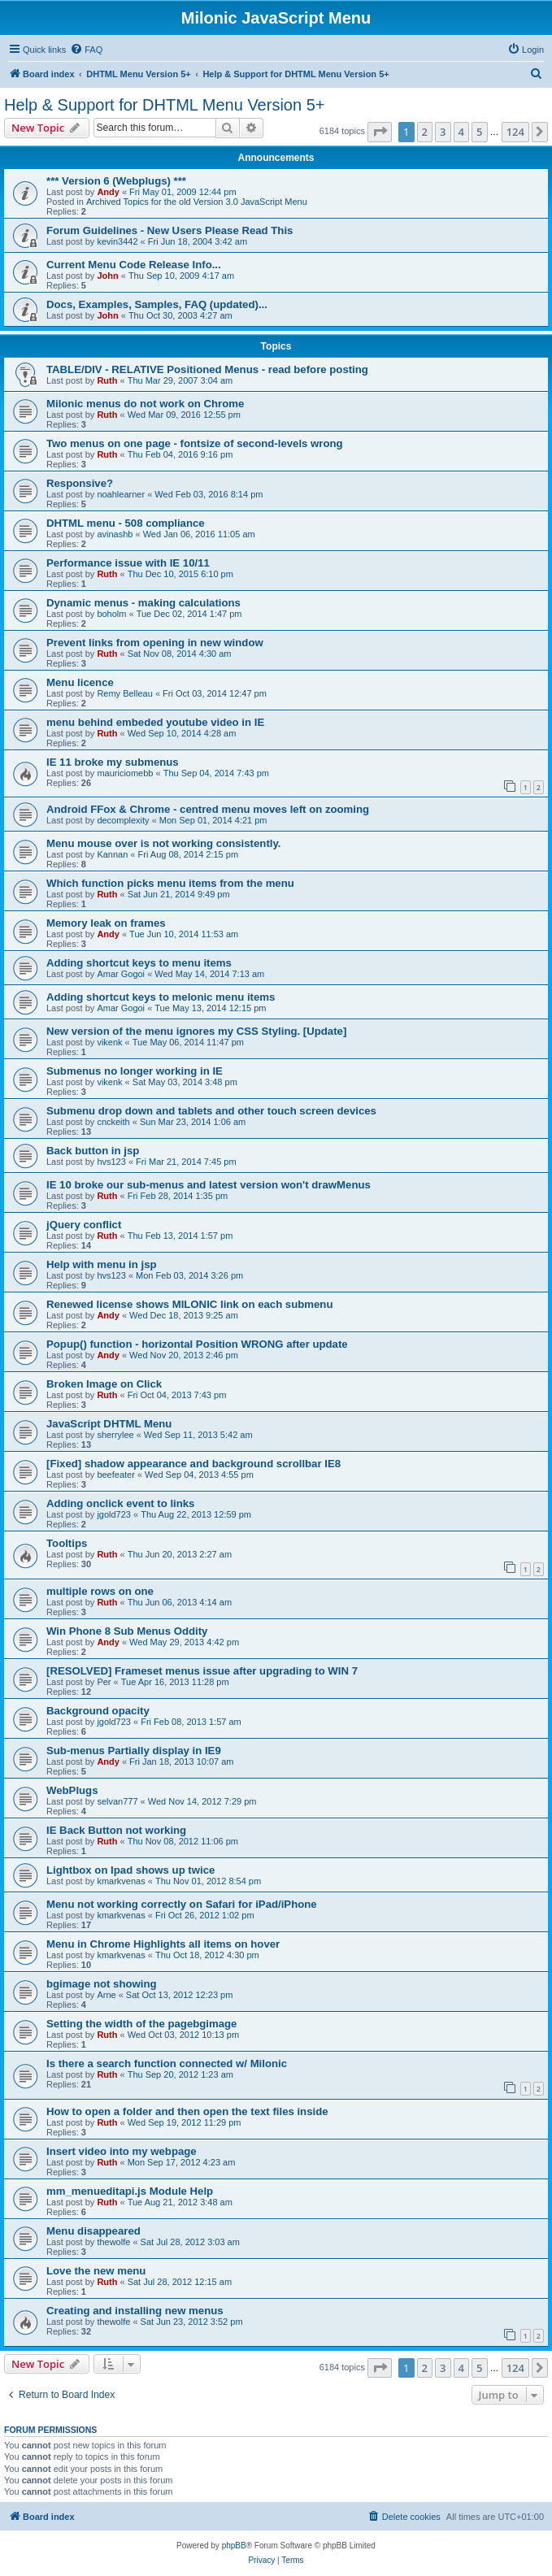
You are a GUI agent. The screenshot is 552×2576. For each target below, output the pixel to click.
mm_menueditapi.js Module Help (129, 2191)
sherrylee (115, 1435)
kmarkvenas (121, 1881)
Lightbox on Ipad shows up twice (130, 1870)
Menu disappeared (93, 2231)
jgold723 (114, 1514)
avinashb (115, 534)
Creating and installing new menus (135, 2310)
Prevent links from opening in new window (154, 642)
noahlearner (121, 494)
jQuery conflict (83, 1224)
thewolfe (113, 2242)
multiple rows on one (100, 1591)
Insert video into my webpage (121, 2151)
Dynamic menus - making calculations (143, 603)
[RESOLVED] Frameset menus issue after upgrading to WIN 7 (202, 1671)
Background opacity (98, 1711)
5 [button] (479, 131)
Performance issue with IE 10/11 (128, 563)
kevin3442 (117, 241)
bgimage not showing (101, 1984)
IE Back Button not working (116, 1830)
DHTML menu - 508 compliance (125, 523)
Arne (106, 1995)
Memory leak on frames (106, 923)
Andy (108, 192)
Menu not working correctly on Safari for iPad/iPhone (181, 1904)
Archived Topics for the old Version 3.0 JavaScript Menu (196, 201)
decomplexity (123, 820)
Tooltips (66, 1543)
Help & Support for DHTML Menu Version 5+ (164, 105)
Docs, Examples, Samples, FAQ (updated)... (156, 304)
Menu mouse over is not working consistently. (163, 843)
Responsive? (79, 483)
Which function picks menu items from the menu (170, 883)
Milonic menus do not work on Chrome (145, 403)
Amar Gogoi (121, 974)
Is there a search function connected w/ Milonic (166, 2063)
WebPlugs (72, 1790)
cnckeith (113, 1122)
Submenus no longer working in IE (134, 1071)
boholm (111, 614)
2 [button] (425, 131)
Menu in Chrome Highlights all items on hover (163, 1944)
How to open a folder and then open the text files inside (187, 2111)
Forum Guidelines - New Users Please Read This (169, 230)
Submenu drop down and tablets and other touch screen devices (211, 1111)
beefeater (115, 1474)
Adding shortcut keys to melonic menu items (160, 997)
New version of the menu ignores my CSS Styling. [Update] (196, 1031)
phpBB (234, 2545)
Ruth (107, 380)
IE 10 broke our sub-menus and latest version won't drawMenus (208, 1185)
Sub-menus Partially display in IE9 (133, 1750)
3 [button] (443, 131)
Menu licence (80, 682)
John (107, 275)
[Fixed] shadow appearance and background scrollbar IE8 (193, 1463)
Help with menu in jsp (101, 1264)
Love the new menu (96, 2271)
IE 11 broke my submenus (112, 762)
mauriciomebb (125, 773)
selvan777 (117, 1801)
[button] (379, 131)
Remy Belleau (124, 693)
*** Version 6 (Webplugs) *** (116, 181)
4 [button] (461, 131)
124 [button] (515, 131)
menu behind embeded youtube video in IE (155, 722)
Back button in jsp (92, 1151)
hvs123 (111, 1161)
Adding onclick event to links (120, 1503)
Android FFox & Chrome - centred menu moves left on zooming (207, 809)
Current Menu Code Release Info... (133, 264)
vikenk (109, 1042)
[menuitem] (86, 49)
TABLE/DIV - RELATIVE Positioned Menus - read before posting (207, 369)
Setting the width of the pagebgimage (141, 2024)
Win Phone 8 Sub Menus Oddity (126, 1631)
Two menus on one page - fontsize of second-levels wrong (194, 443)
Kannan (112, 854)
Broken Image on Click (104, 1384)
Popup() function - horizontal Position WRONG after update (197, 1344)
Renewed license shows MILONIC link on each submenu (189, 1304)
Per (104, 1682)
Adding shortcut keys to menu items (139, 963)
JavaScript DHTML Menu (109, 1424)
